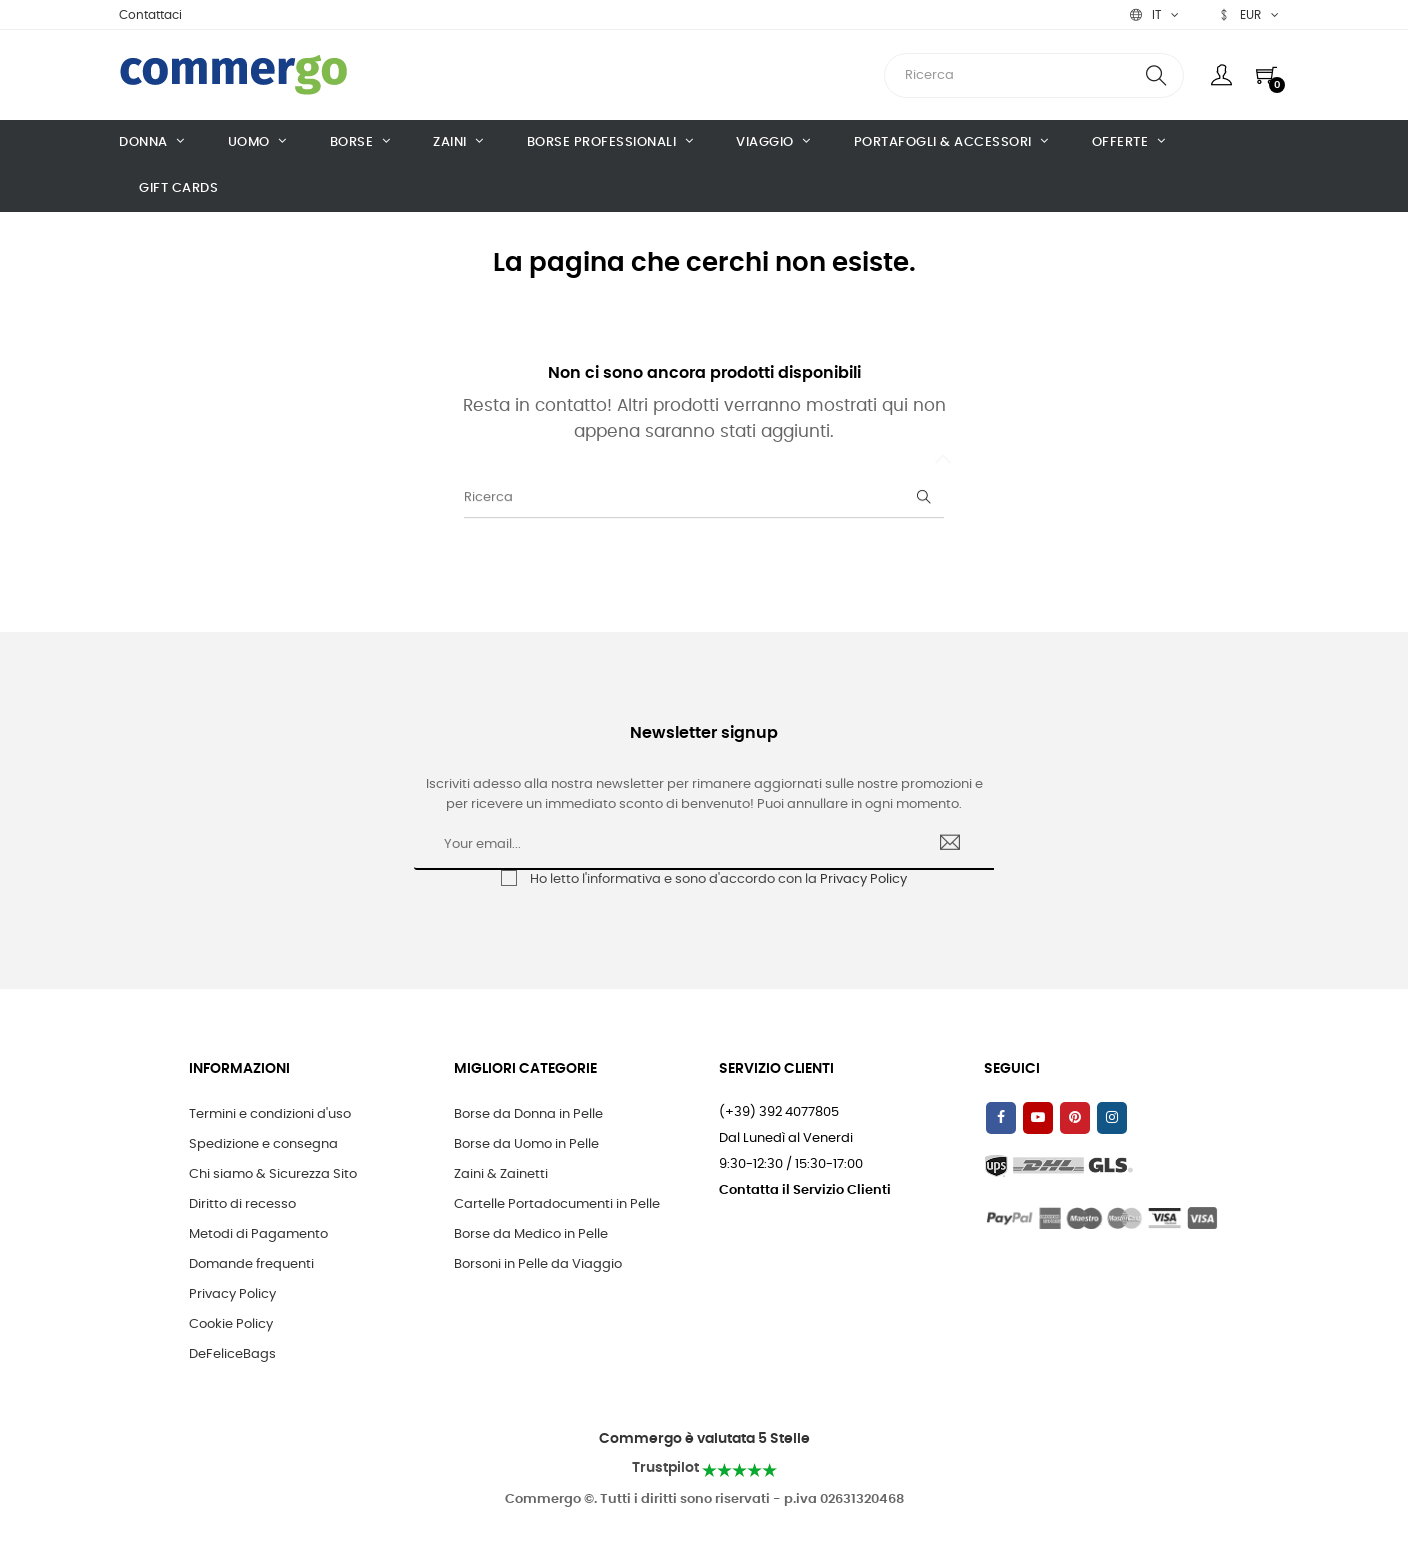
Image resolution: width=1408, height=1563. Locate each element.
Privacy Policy (863, 879)
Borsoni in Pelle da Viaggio (538, 1264)
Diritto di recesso (242, 1204)
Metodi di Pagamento (258, 1234)
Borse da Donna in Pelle (528, 1114)
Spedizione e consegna (263, 1144)
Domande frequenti (251, 1264)
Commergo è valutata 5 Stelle (704, 1439)
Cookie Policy (231, 1324)
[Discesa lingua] (1154, 15)
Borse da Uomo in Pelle (526, 1144)
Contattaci (150, 15)
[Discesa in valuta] (1248, 15)
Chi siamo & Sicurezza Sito (273, 1174)
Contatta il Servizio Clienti (805, 1190)
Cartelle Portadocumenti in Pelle (557, 1204)
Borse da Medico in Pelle (531, 1234)
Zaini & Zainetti (501, 1174)
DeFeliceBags (232, 1354)
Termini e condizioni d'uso (270, 1114)
